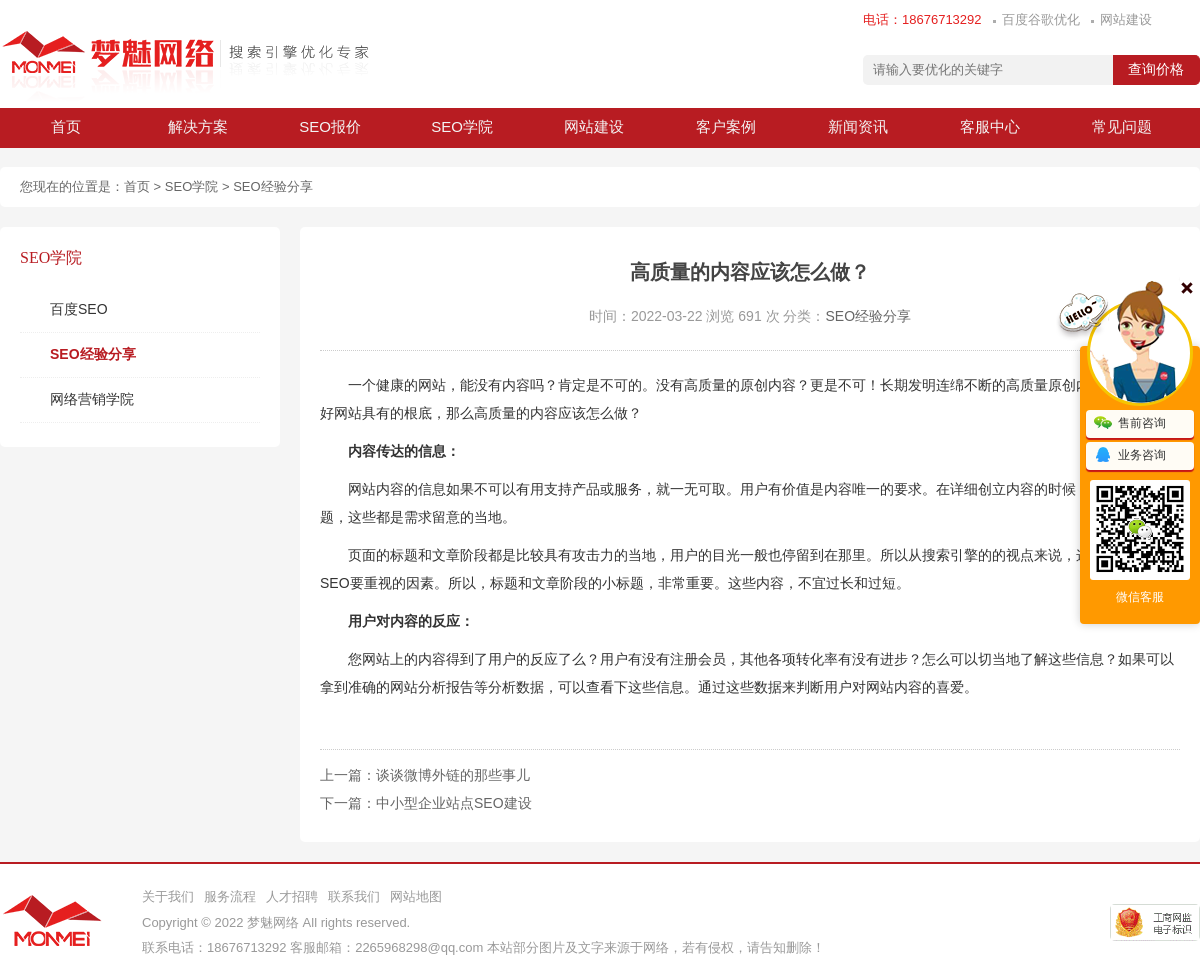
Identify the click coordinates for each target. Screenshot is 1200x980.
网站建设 (1126, 19)
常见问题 (1122, 126)
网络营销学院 (92, 399)
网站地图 (416, 896)
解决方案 (198, 126)
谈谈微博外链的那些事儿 (453, 775)
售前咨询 (1130, 424)
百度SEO (79, 309)
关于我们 (168, 896)
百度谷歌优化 (1041, 19)
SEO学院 (462, 126)
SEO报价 (330, 126)
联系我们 (354, 896)
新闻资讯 (858, 126)
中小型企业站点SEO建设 (454, 803)
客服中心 (990, 126)
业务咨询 (1130, 456)
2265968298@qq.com (419, 947)
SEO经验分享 (272, 186)
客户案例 (726, 126)
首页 (66, 126)
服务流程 (230, 896)
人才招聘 (292, 896)
